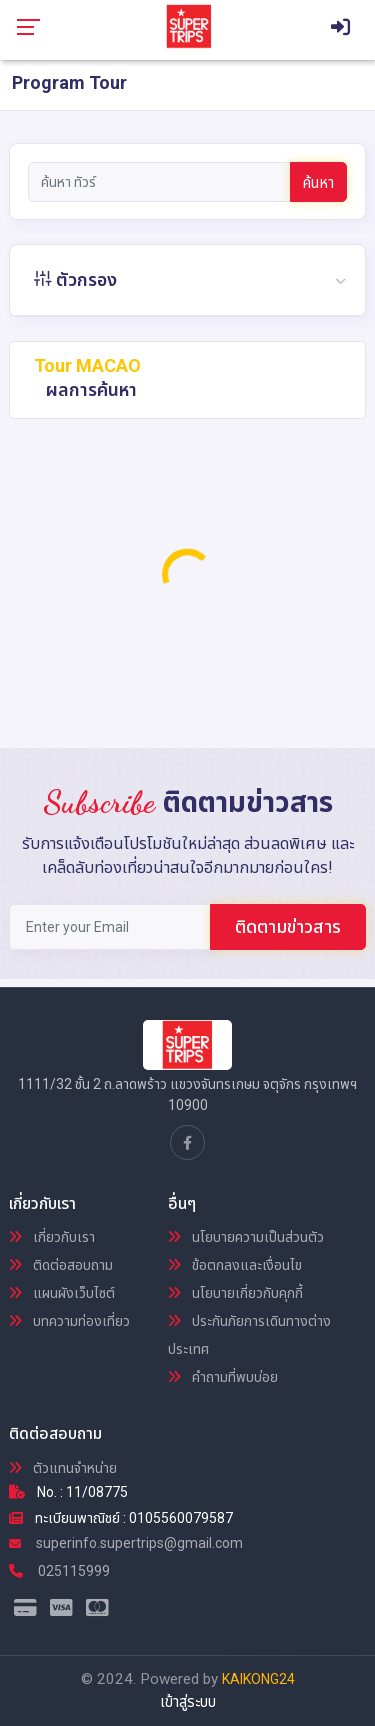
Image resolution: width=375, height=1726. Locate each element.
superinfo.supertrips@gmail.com (126, 1543)
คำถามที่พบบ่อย (223, 1377)
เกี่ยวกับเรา (52, 1237)
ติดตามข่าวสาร (288, 926)
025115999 (59, 1571)
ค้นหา (318, 183)
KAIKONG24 (258, 1679)
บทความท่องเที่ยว (69, 1321)
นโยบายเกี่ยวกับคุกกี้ (235, 1293)
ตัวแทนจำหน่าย (63, 1468)
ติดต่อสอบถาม (61, 1265)
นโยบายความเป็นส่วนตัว (246, 1237)
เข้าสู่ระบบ (188, 1702)
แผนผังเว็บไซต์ (62, 1293)
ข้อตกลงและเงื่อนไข (235, 1265)
